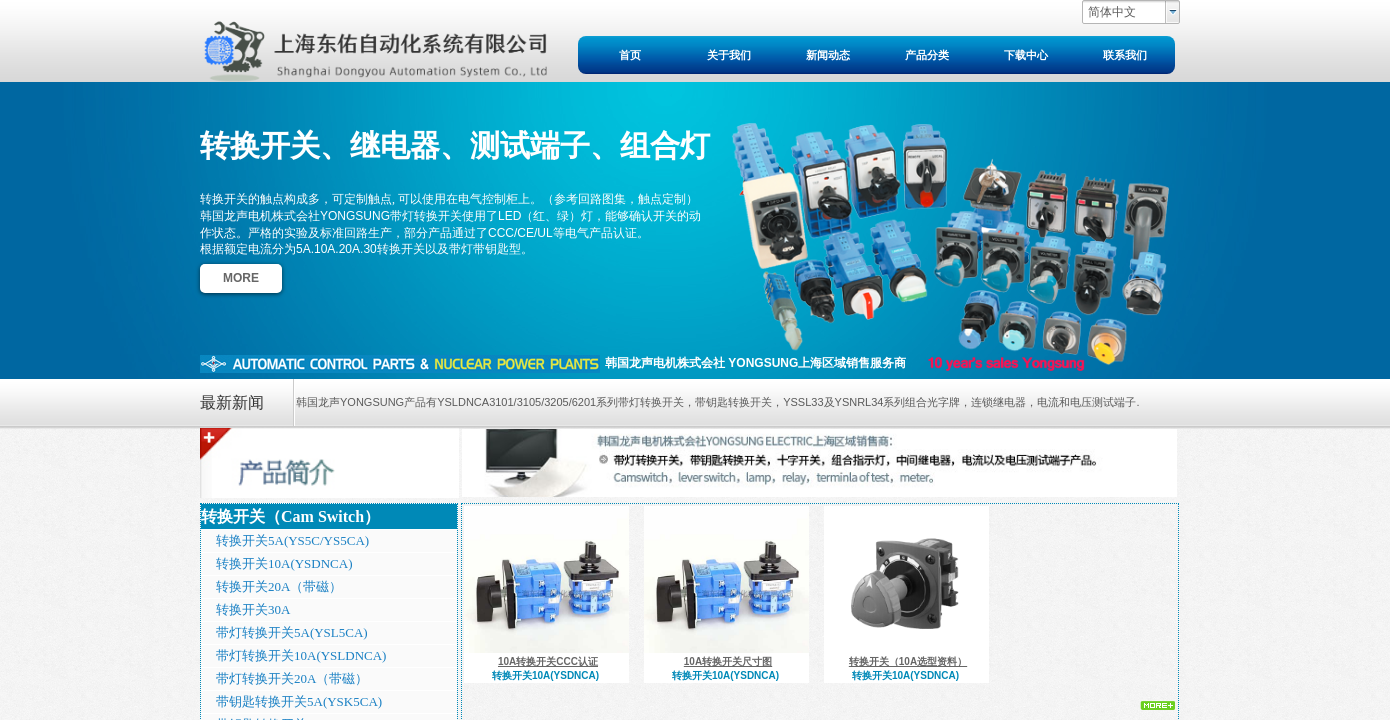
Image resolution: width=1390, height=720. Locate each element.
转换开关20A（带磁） (279, 586)
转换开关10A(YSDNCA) (284, 563)
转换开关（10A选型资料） (908, 661)
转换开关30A (253, 609)
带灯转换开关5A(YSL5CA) (292, 632)
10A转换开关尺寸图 (728, 661)
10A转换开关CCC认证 (548, 661)
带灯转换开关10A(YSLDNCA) (301, 655)
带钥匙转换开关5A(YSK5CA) (299, 701)
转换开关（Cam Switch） (290, 516)
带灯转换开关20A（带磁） (292, 678)
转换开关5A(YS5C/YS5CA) (292, 540)
